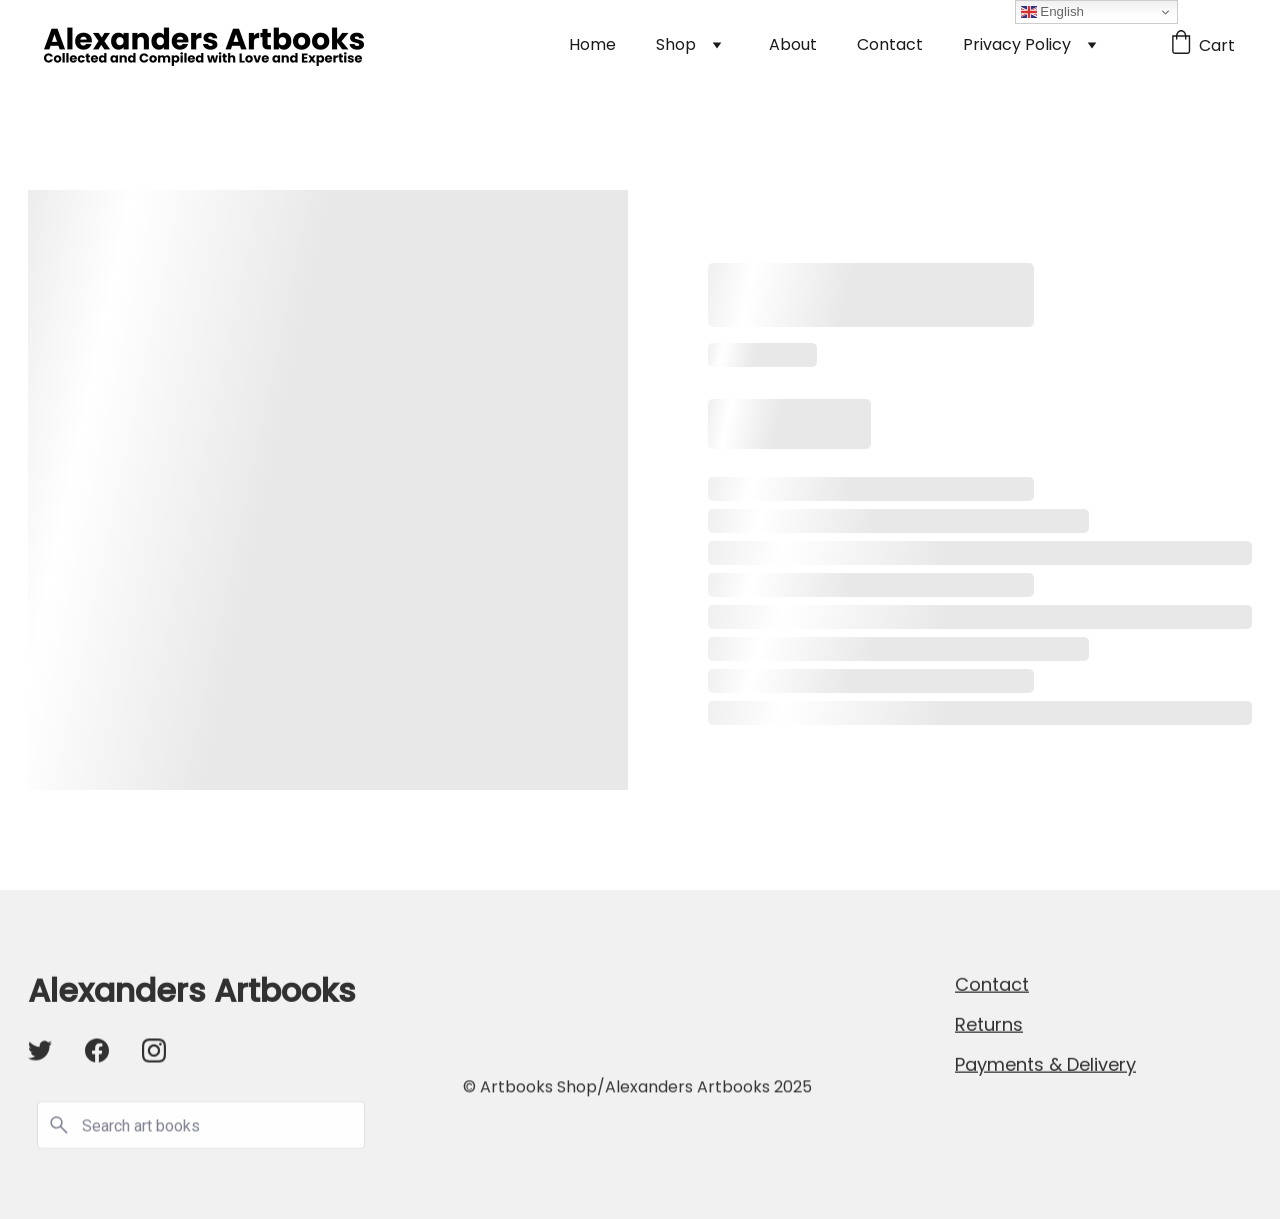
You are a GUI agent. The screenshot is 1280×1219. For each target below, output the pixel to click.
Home (592, 44)
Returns (989, 1025)
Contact (890, 44)
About (793, 44)
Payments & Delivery (1045, 1065)
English (1052, 12)
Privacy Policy (1017, 44)
